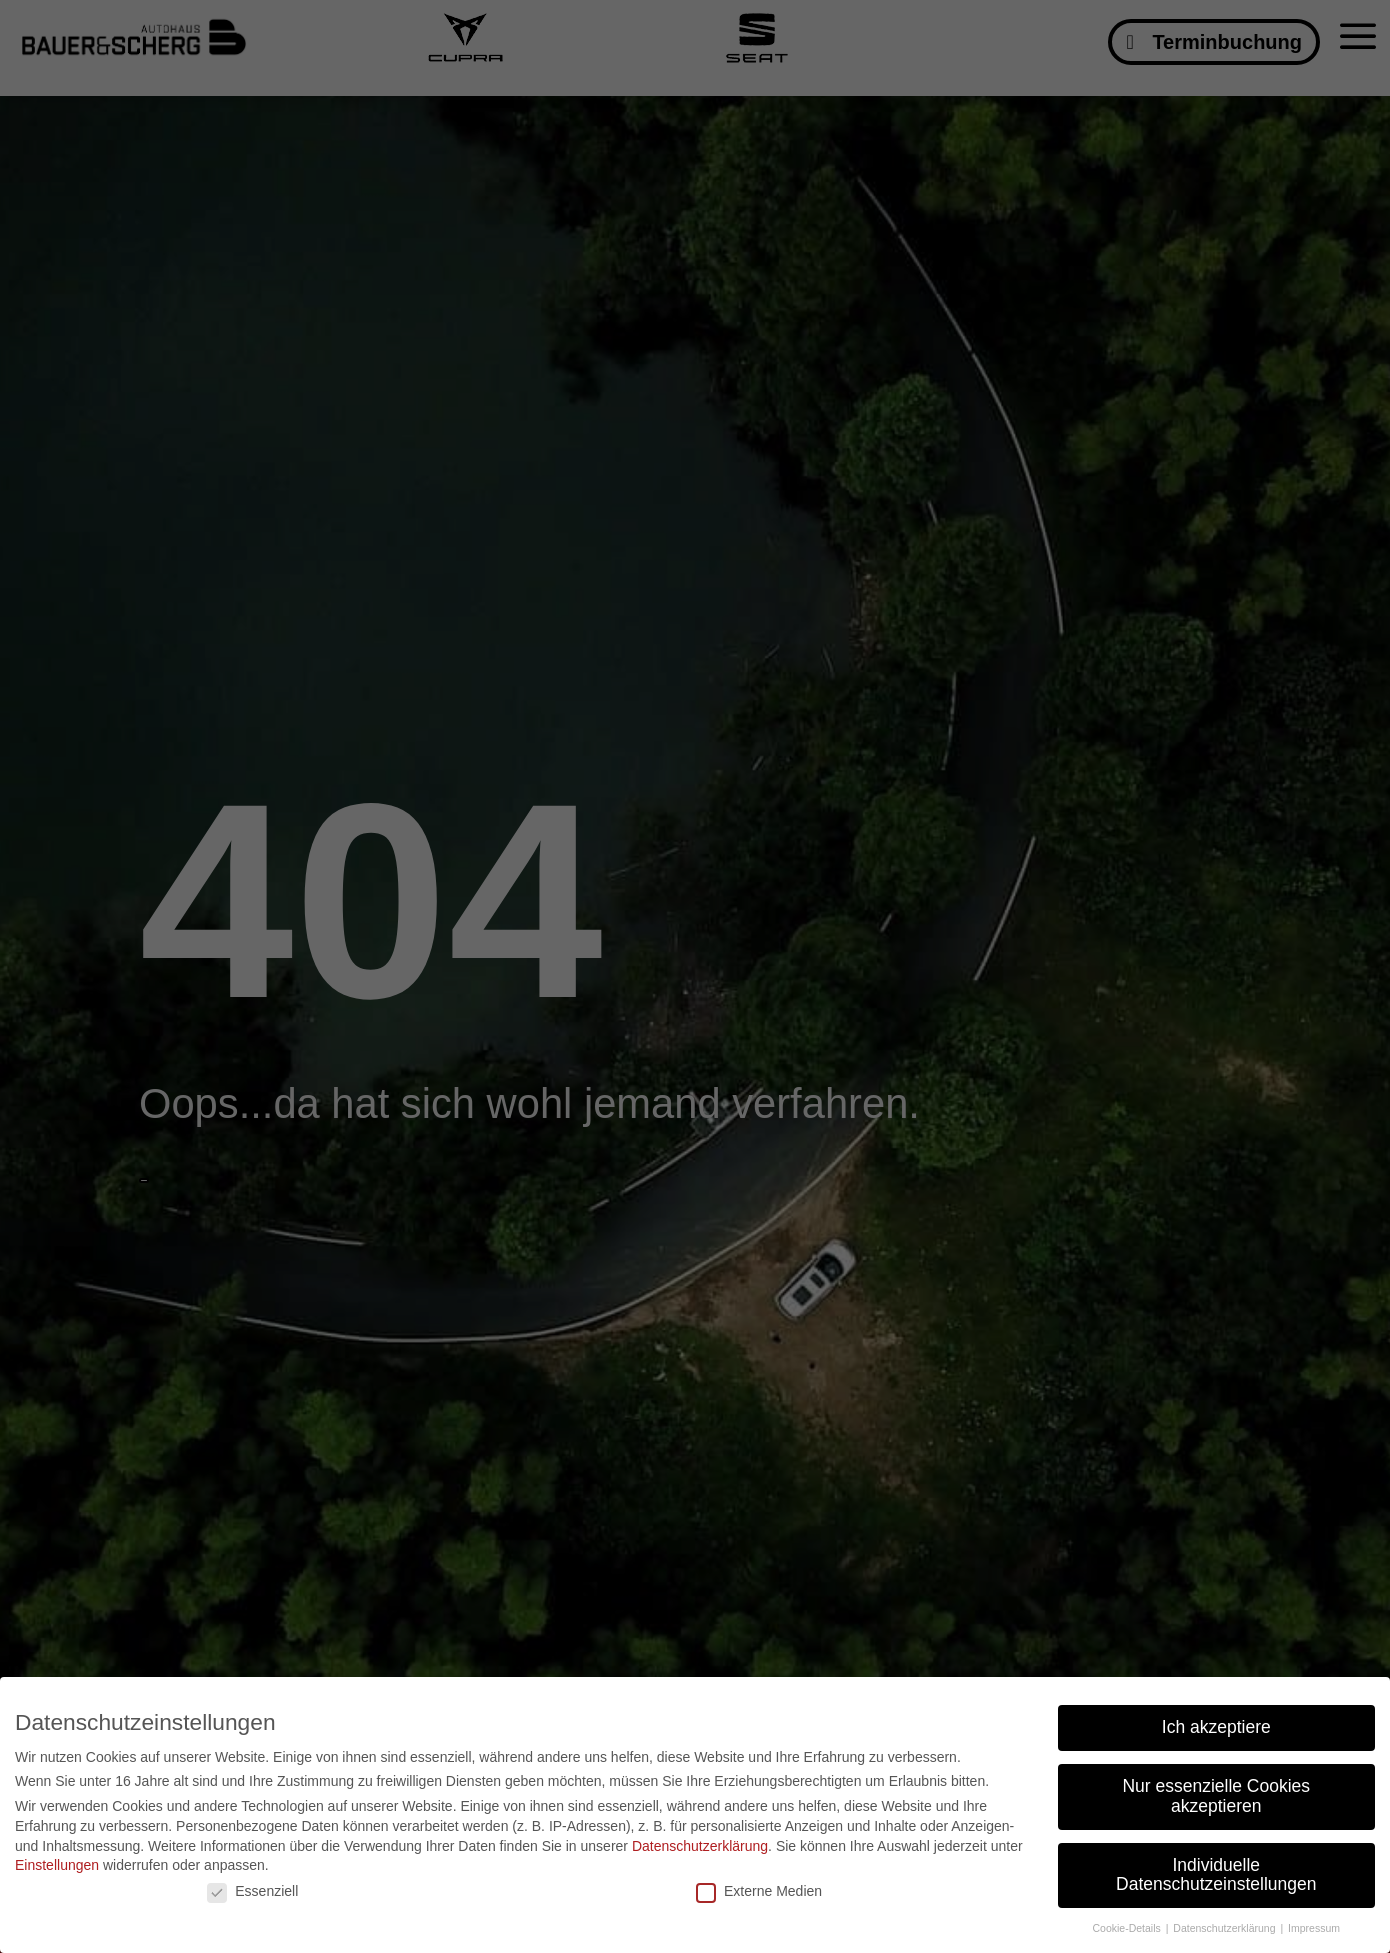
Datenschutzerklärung (700, 1846)
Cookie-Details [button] (1127, 1928)
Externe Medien (759, 1891)
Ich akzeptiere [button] (1216, 1727)
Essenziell (252, 1891)
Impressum (1314, 1928)
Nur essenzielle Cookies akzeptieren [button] (1216, 1796)
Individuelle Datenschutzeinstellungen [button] (1216, 1875)
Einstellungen (57, 1865)
